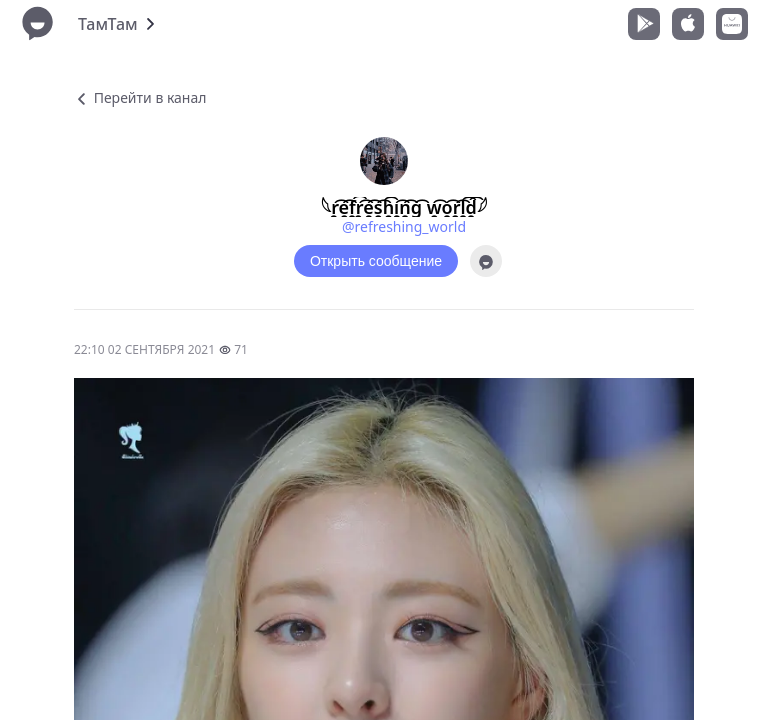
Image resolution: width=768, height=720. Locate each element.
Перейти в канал (140, 97)
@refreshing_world (404, 226)
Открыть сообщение (376, 261)
